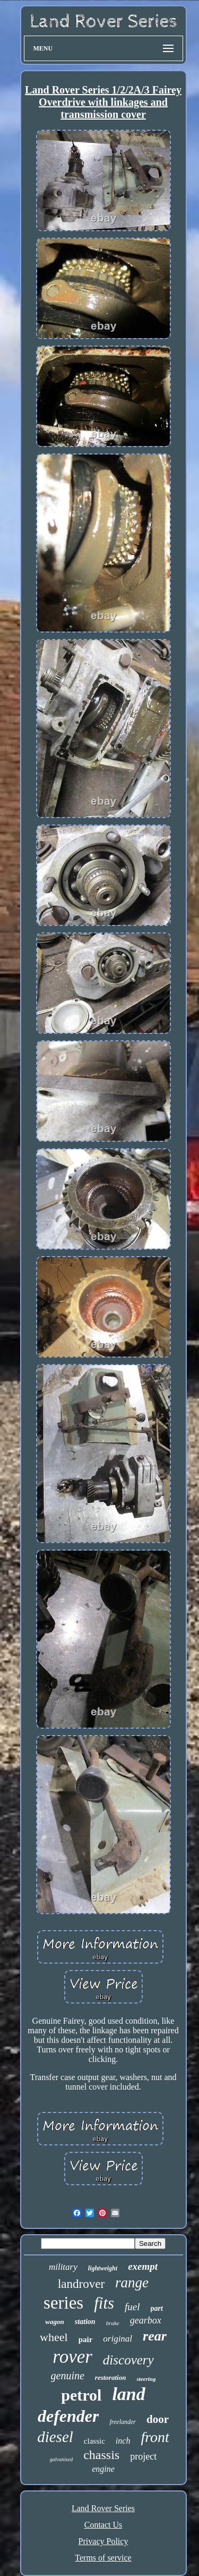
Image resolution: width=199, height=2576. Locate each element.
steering (145, 2379)
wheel (54, 2337)
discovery (128, 2360)
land (128, 2394)
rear (155, 2336)
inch (123, 2440)
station (85, 2322)
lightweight (102, 2268)
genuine (67, 2375)
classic (94, 2441)
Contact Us (103, 2524)
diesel (55, 2436)
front (155, 2437)
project (143, 2456)
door (157, 2419)
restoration (110, 2377)
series (63, 2302)
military (63, 2267)
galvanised (61, 2459)
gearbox (145, 2320)
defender (68, 2416)
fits (104, 2303)
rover (72, 2356)
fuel (132, 2306)
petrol (81, 2395)
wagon (54, 2322)
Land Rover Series (103, 2508)
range (132, 2283)
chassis (101, 2455)
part (157, 2308)
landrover (81, 2284)
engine (103, 2468)
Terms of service (103, 2557)
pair (86, 2339)
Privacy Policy (103, 2541)
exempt (143, 2266)
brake (112, 2323)
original (117, 2339)
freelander (122, 2422)
